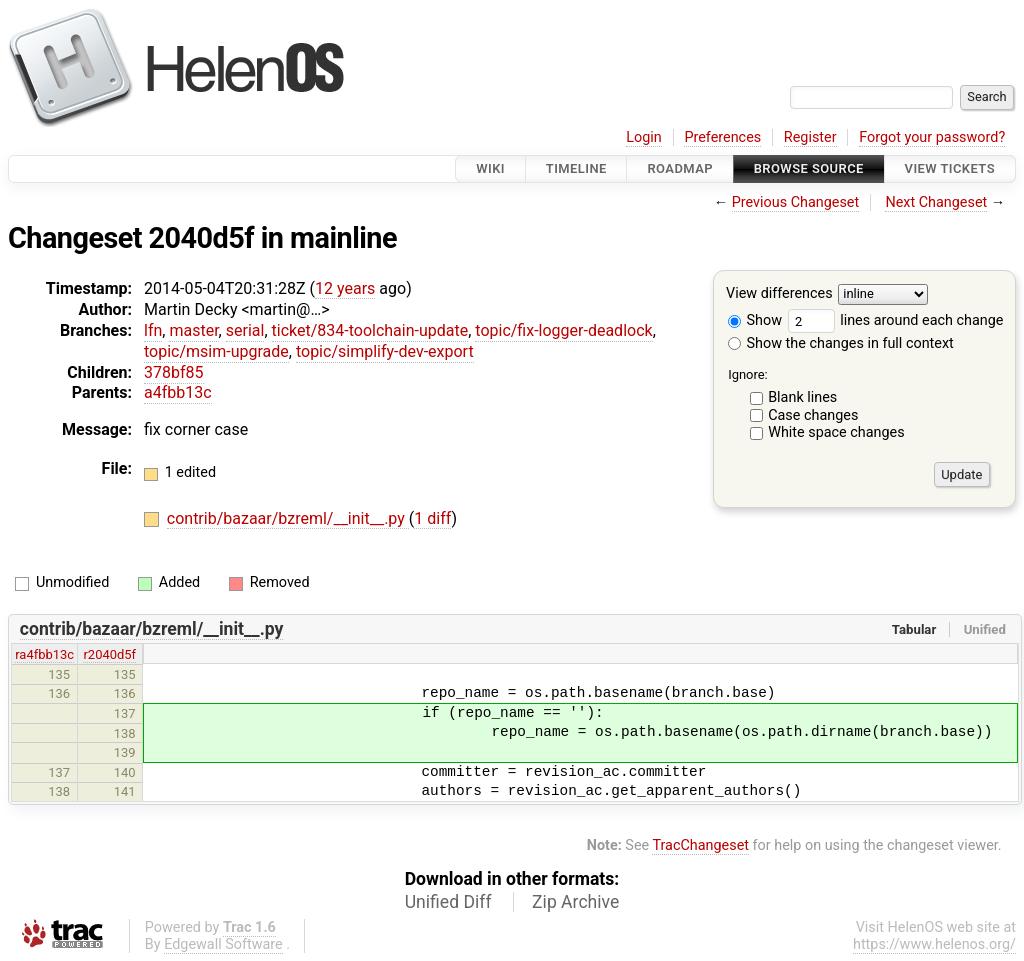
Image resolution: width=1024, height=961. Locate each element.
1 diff (432, 518)
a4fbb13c (178, 392)
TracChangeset (700, 845)
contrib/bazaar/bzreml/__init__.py (288, 518)
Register (810, 137)
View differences (779, 294)
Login (644, 137)
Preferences (722, 137)
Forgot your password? (932, 137)
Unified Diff (448, 902)
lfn (153, 330)
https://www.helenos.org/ (934, 944)
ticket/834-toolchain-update (370, 330)
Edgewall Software (223, 944)
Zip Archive (575, 902)
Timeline (576, 168)
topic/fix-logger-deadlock (563, 330)
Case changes (813, 415)
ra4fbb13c (44, 654)
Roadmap (680, 168)
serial (245, 330)
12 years (345, 288)
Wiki (490, 168)
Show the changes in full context (841, 343)
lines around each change (896, 320)
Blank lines (802, 397)
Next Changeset (936, 202)
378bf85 (174, 372)
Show (755, 320)
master (193, 330)
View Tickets (950, 168)
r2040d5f (109, 654)
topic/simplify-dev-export (385, 351)
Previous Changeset (796, 202)
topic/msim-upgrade (216, 351)
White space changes (836, 432)
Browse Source (809, 168)
